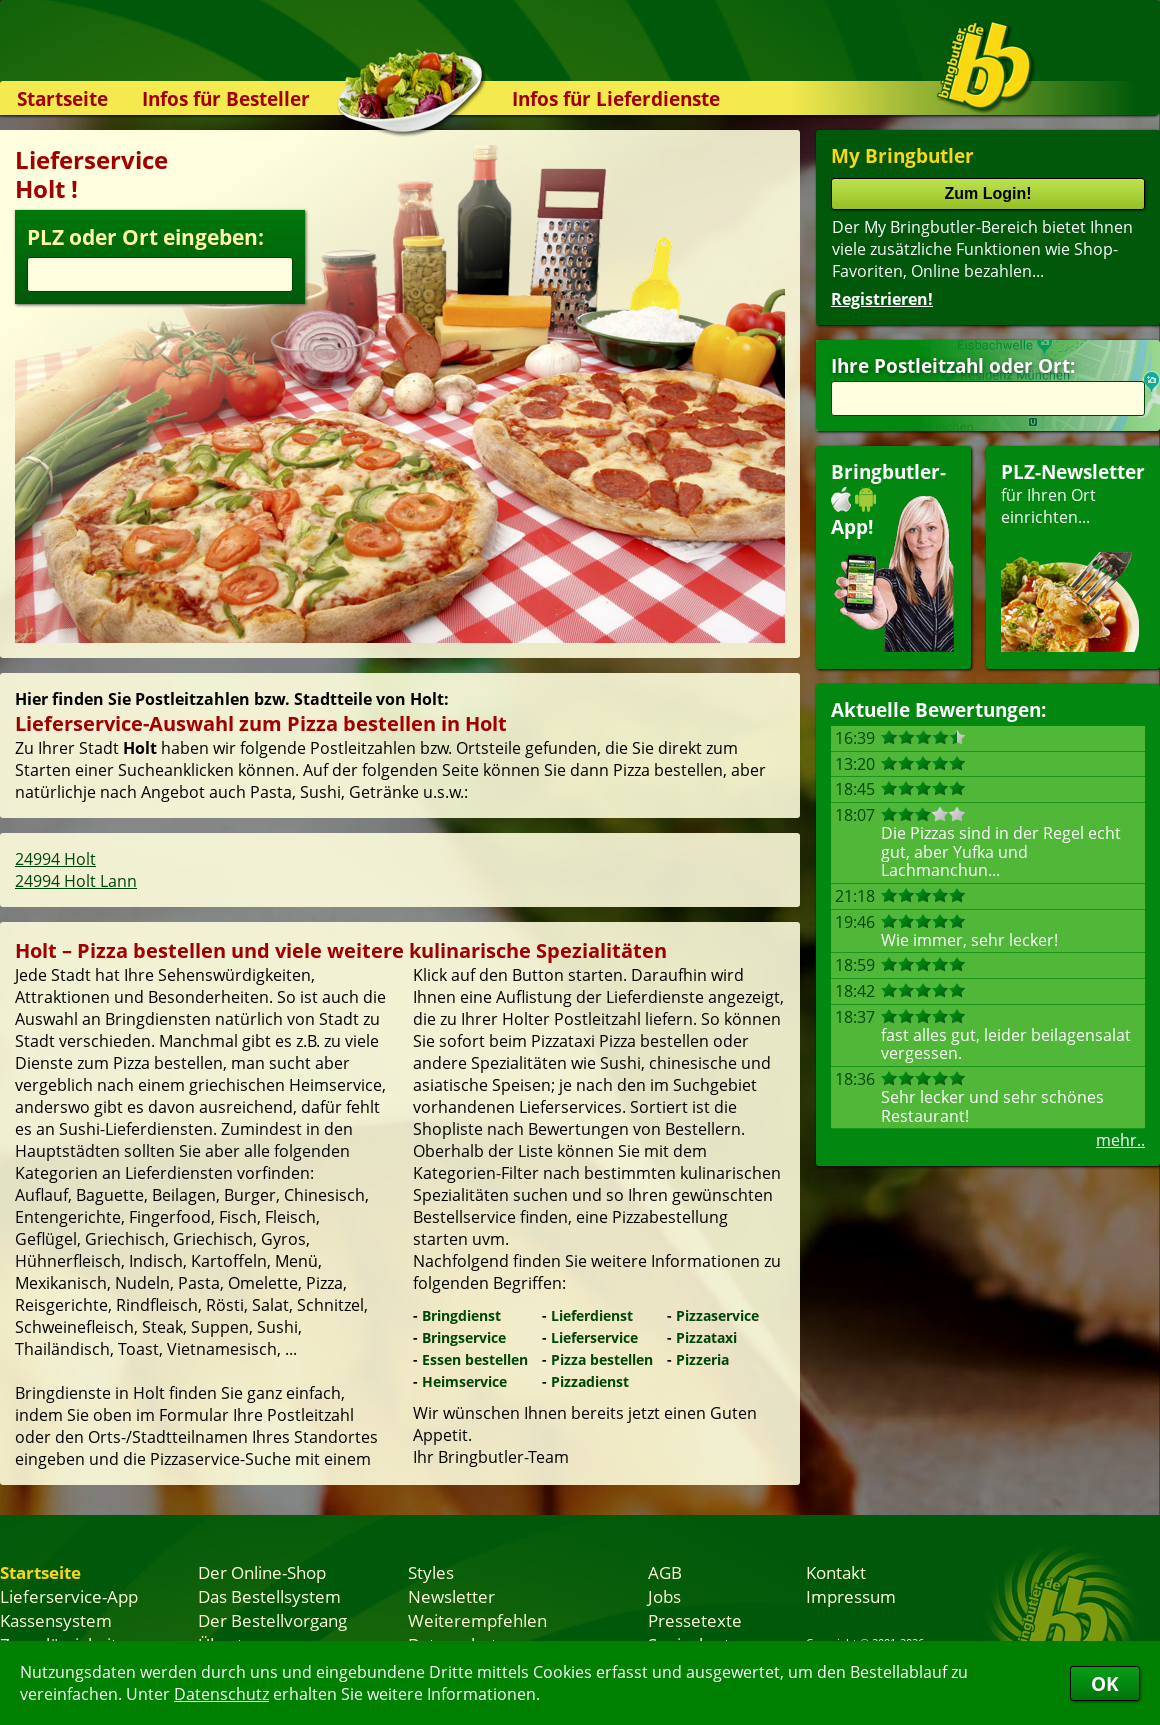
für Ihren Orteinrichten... (1073, 555)
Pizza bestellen (602, 1359)
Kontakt (836, 1572)
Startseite (62, 98)
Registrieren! (882, 299)
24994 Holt (55, 859)
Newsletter (451, 1596)
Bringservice (464, 1337)
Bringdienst (461, 1315)
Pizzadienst (590, 1381)
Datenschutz (221, 1694)
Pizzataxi (706, 1337)
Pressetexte (695, 1620)
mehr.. (1120, 1140)
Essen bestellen (475, 1359)
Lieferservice (594, 1337)
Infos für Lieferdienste (616, 98)
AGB (665, 1572)
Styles (431, 1572)
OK (1105, 1683)
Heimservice (464, 1381)
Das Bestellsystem (269, 1596)
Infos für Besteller (226, 98)
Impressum (851, 1596)
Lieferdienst (592, 1315)
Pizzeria (702, 1359)
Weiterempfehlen (477, 1620)
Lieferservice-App (69, 1596)
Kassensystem (56, 1620)
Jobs (664, 1596)
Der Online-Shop (262, 1572)
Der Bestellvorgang (272, 1620)
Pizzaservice (717, 1315)
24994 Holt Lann (76, 881)
